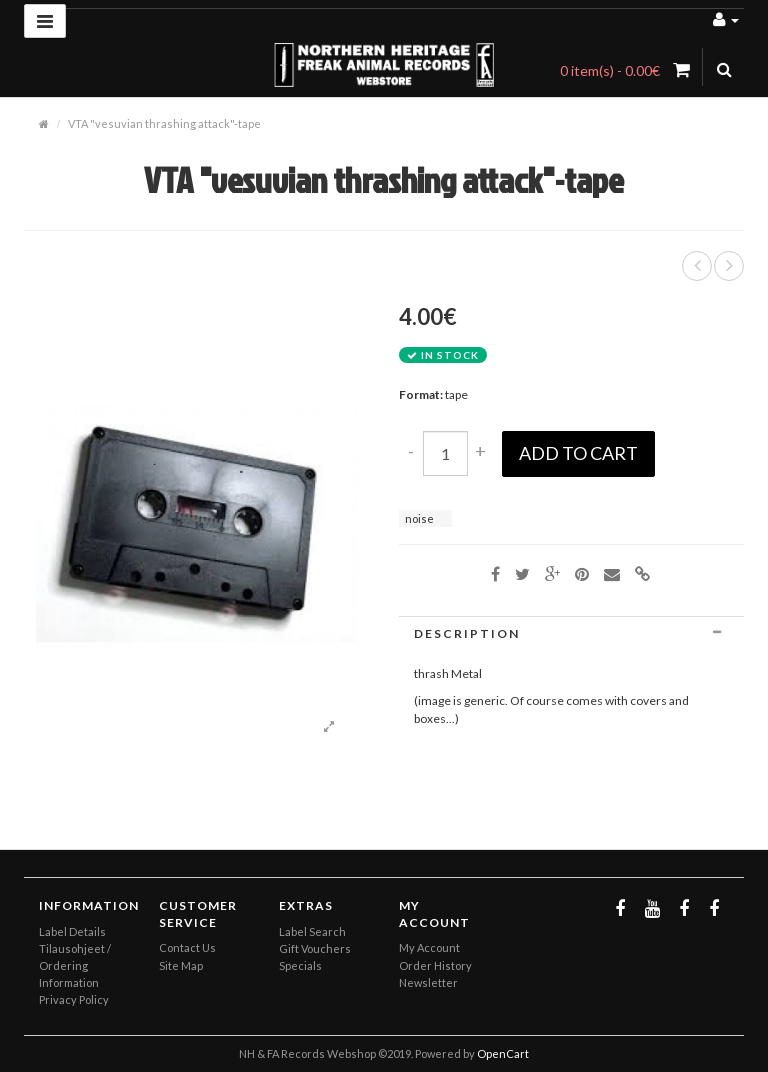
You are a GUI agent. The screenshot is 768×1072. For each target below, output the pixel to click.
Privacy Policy (74, 999)
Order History (435, 965)
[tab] (571, 633)
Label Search (312, 931)
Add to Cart (578, 453)
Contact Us (187, 947)
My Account (429, 947)
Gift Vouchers (315, 948)
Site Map (181, 965)
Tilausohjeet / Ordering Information (75, 965)
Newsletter (428, 982)
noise (419, 518)
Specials (300, 965)
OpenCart (503, 1053)
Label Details (72, 931)
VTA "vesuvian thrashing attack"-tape (164, 123)
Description (571, 633)
